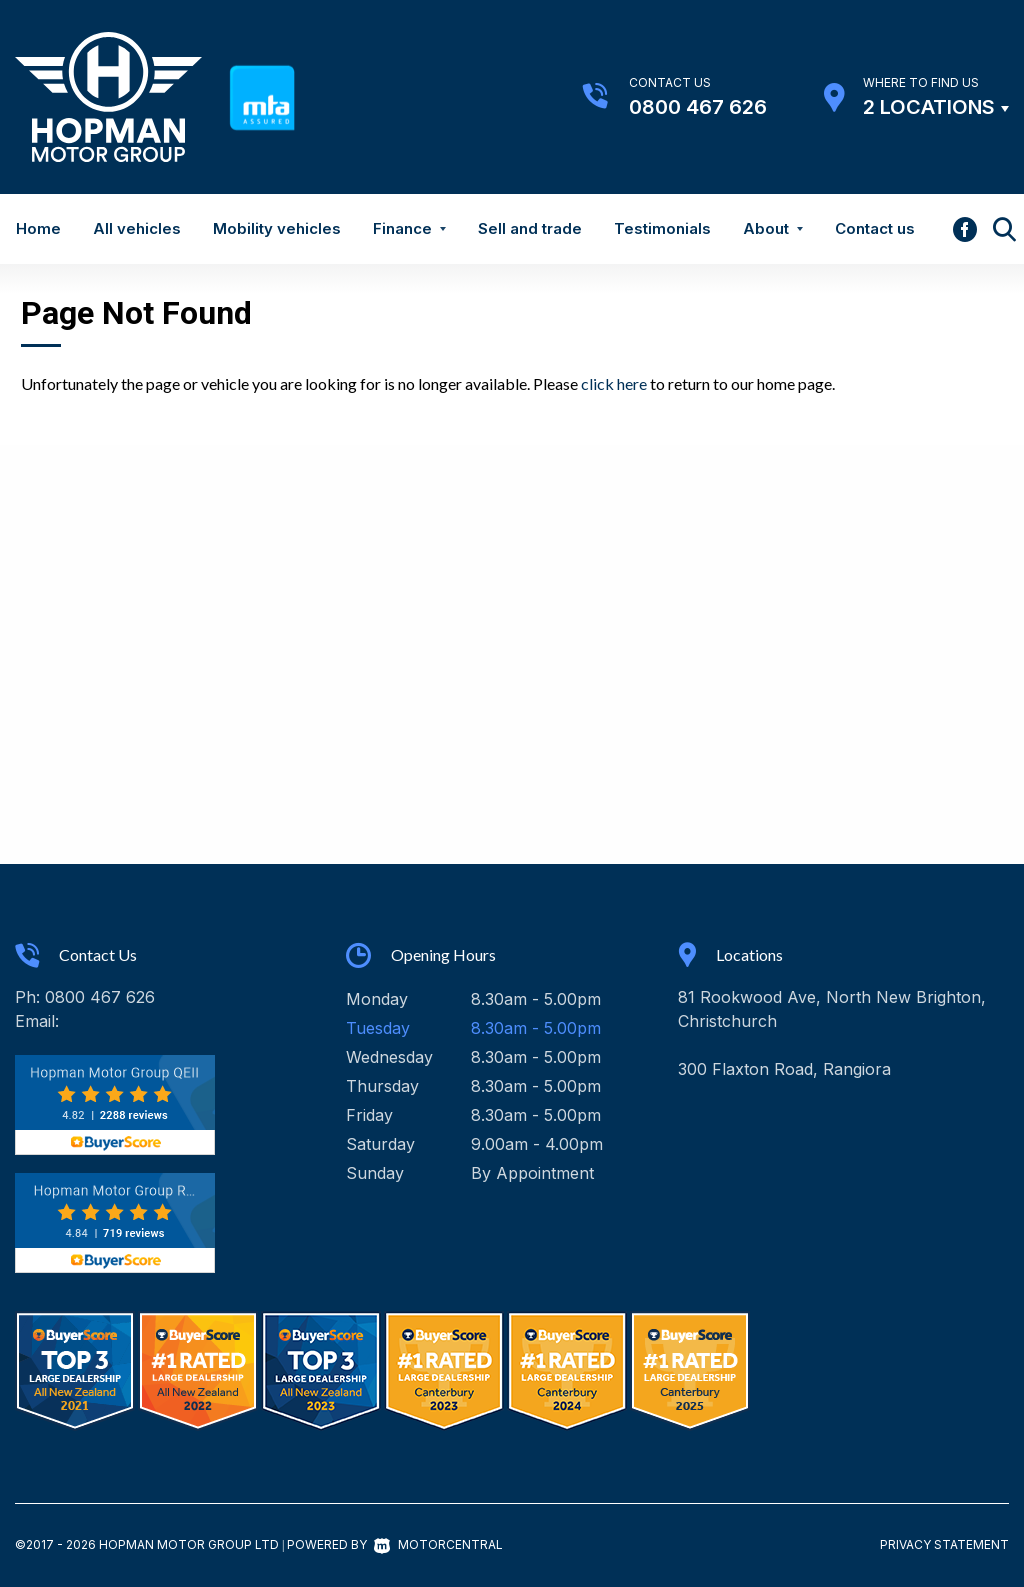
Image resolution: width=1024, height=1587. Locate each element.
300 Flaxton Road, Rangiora (784, 1069)
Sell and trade (530, 228)
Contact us (875, 228)
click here (614, 383)
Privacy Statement (944, 1544)
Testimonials (662, 228)
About (773, 228)
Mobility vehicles (277, 228)
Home (38, 228)
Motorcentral (438, 1544)
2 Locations (929, 107)
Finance (409, 228)
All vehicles (137, 228)
